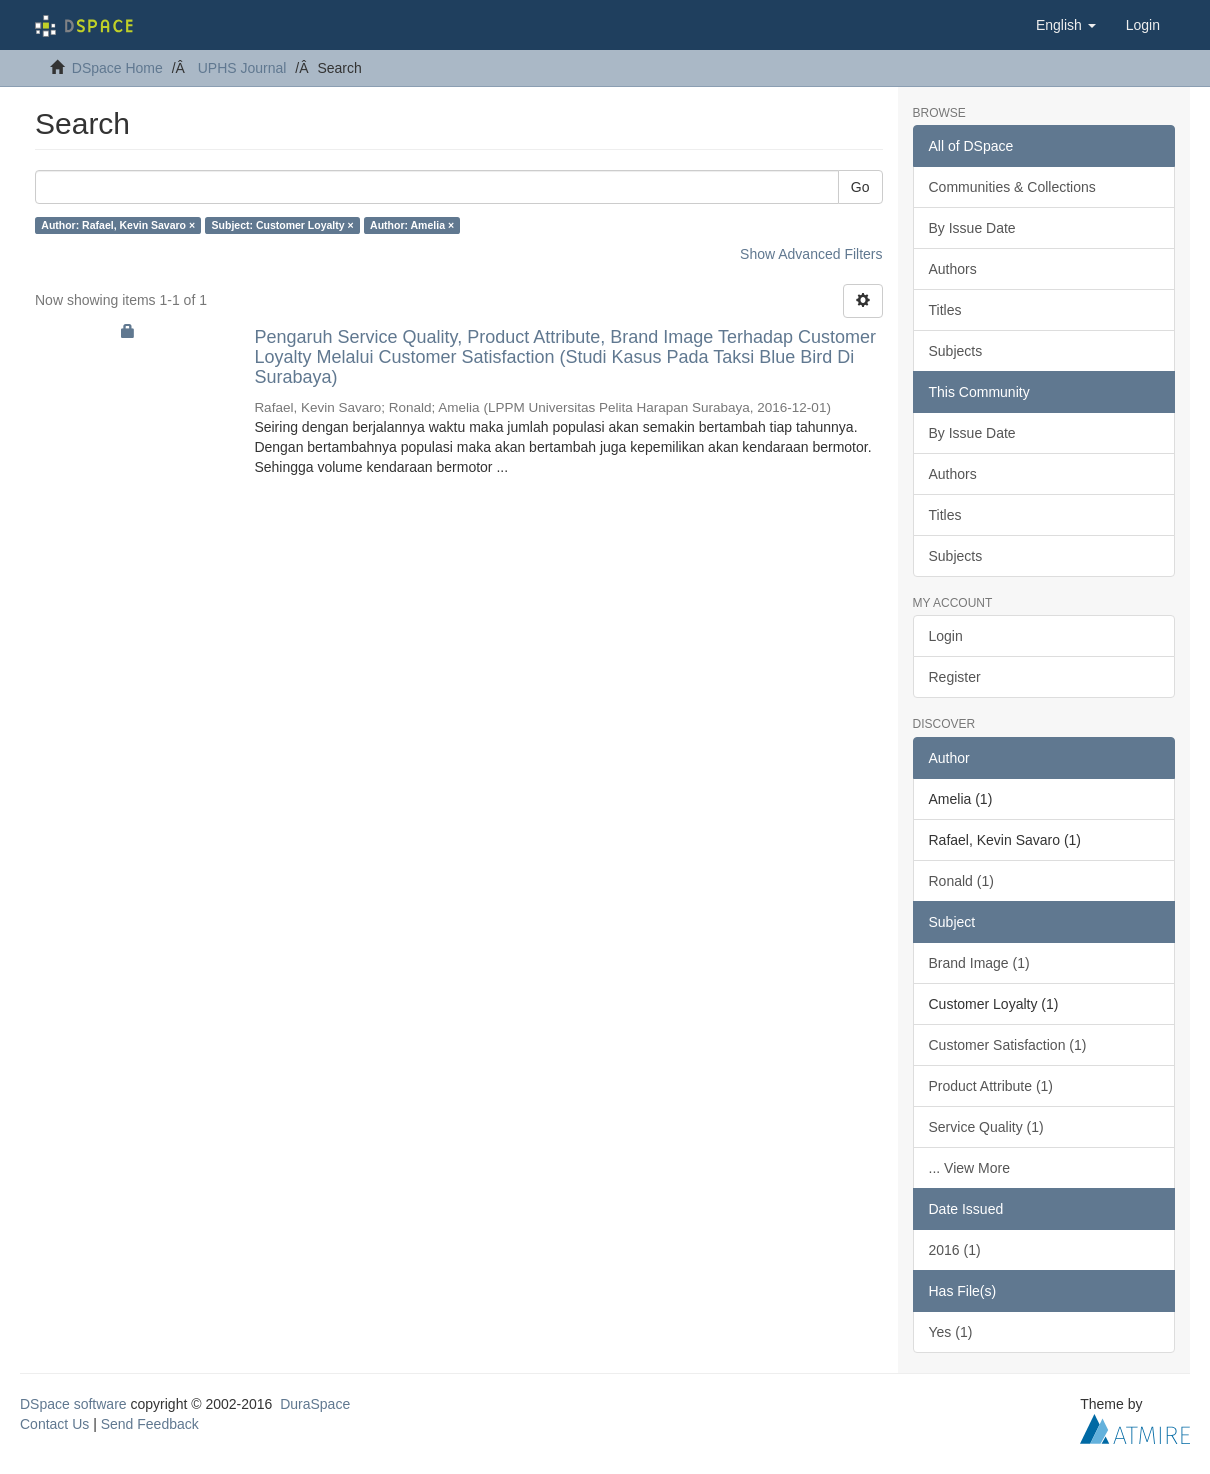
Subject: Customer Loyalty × (283, 225)
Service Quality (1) (986, 1127)
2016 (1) (955, 1250)
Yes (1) (951, 1332)
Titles (945, 310)
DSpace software (73, 1404)
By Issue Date (972, 228)
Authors (953, 269)
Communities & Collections (1012, 187)
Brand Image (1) (979, 963)
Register (955, 677)
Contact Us (54, 1424)
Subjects (956, 351)
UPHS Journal (242, 68)
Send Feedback (150, 1424)
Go (860, 187)
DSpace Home (117, 68)
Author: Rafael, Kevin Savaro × (118, 225)
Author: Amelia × (412, 225)
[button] (1066, 25)
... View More (969, 1168)
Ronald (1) (961, 881)
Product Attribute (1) (991, 1086)
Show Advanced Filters (811, 254)
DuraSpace (315, 1404)
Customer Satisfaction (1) (1008, 1045)
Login (946, 636)
